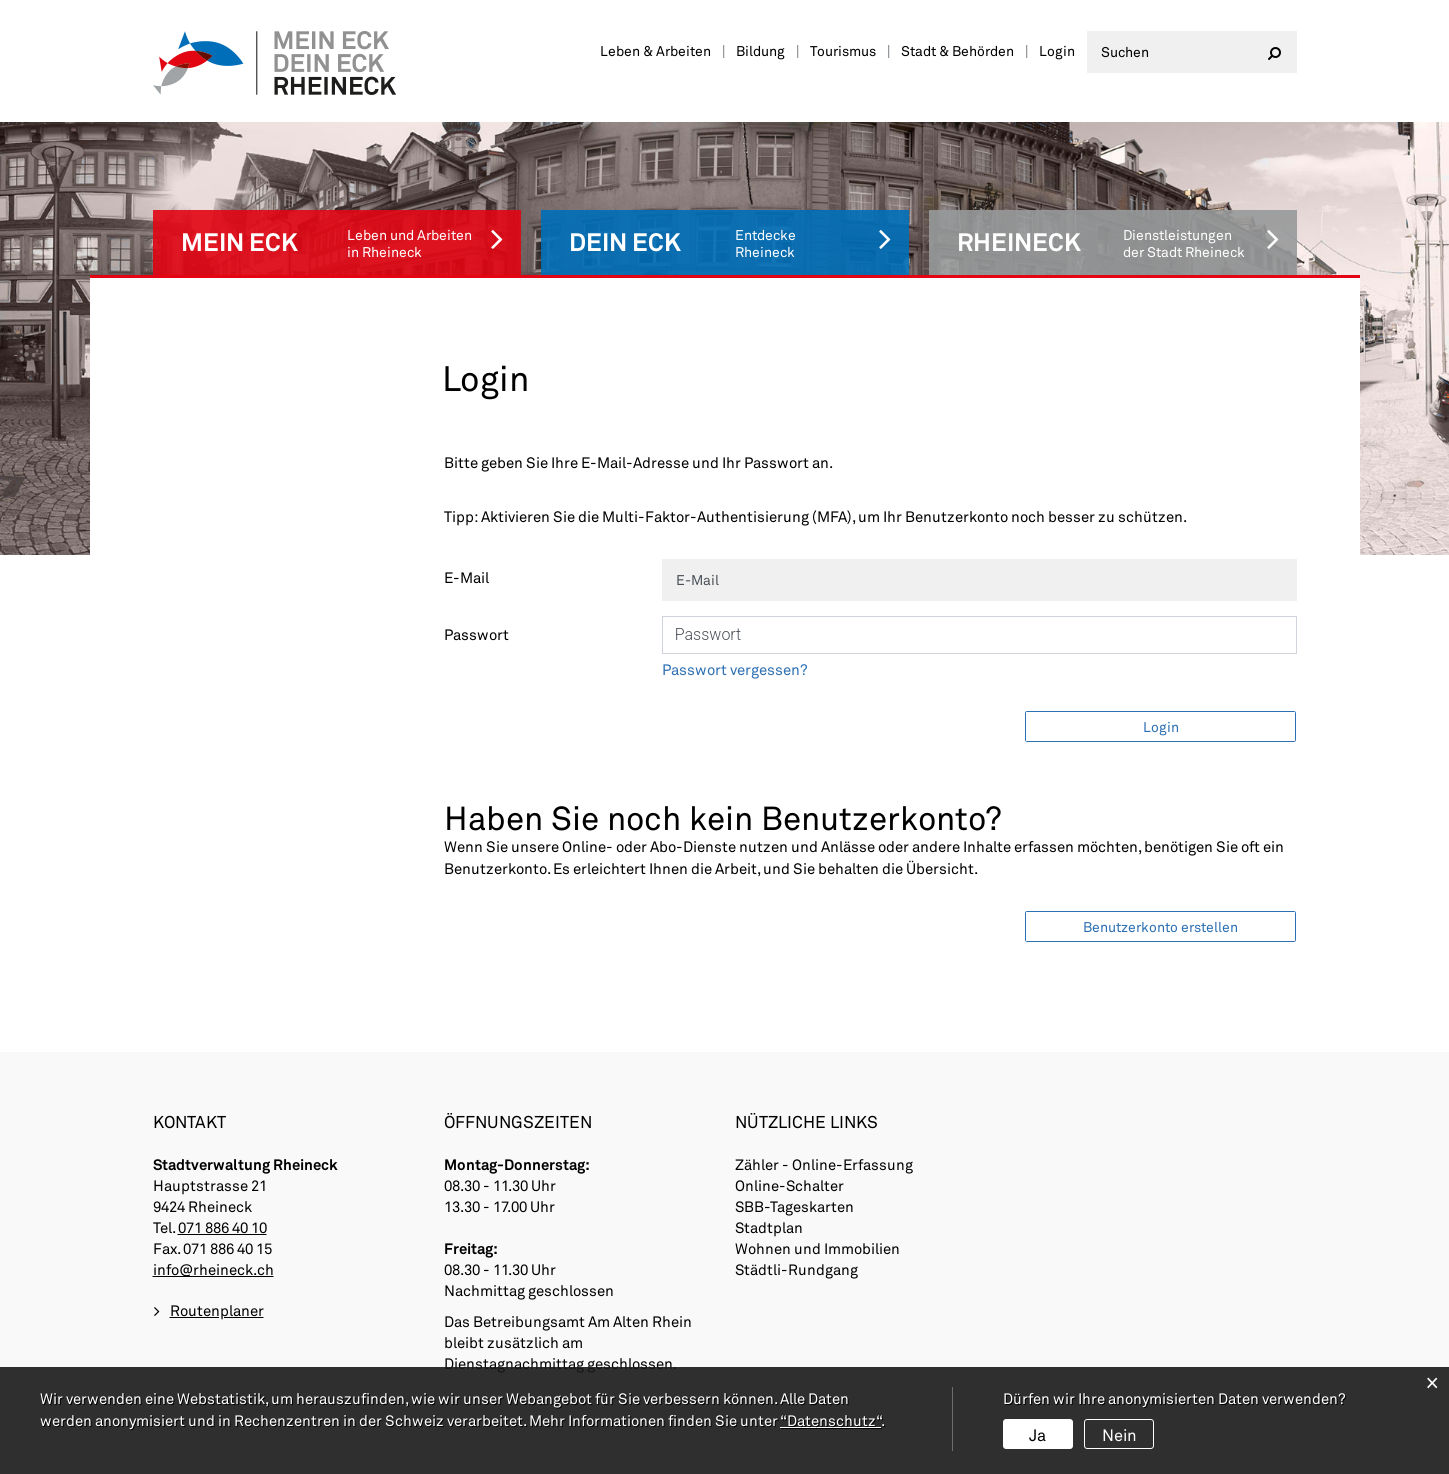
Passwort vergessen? (735, 611)
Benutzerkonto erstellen (1160, 868)
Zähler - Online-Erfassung (824, 1111)
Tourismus (843, 50)
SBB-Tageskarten (795, 1153)
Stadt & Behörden (957, 50)
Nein (1119, 1434)
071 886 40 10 (222, 1174)
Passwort (476, 576)
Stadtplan (769, 1174)
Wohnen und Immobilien (817, 1195)
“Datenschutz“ (830, 1421)
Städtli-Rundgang (797, 1216)
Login (1057, 50)
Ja (1037, 1434)
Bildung (760, 50)
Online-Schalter (790, 1132)
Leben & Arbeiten (655, 50)
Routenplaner (217, 1258)
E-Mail (466, 519)
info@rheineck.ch (213, 1216)
